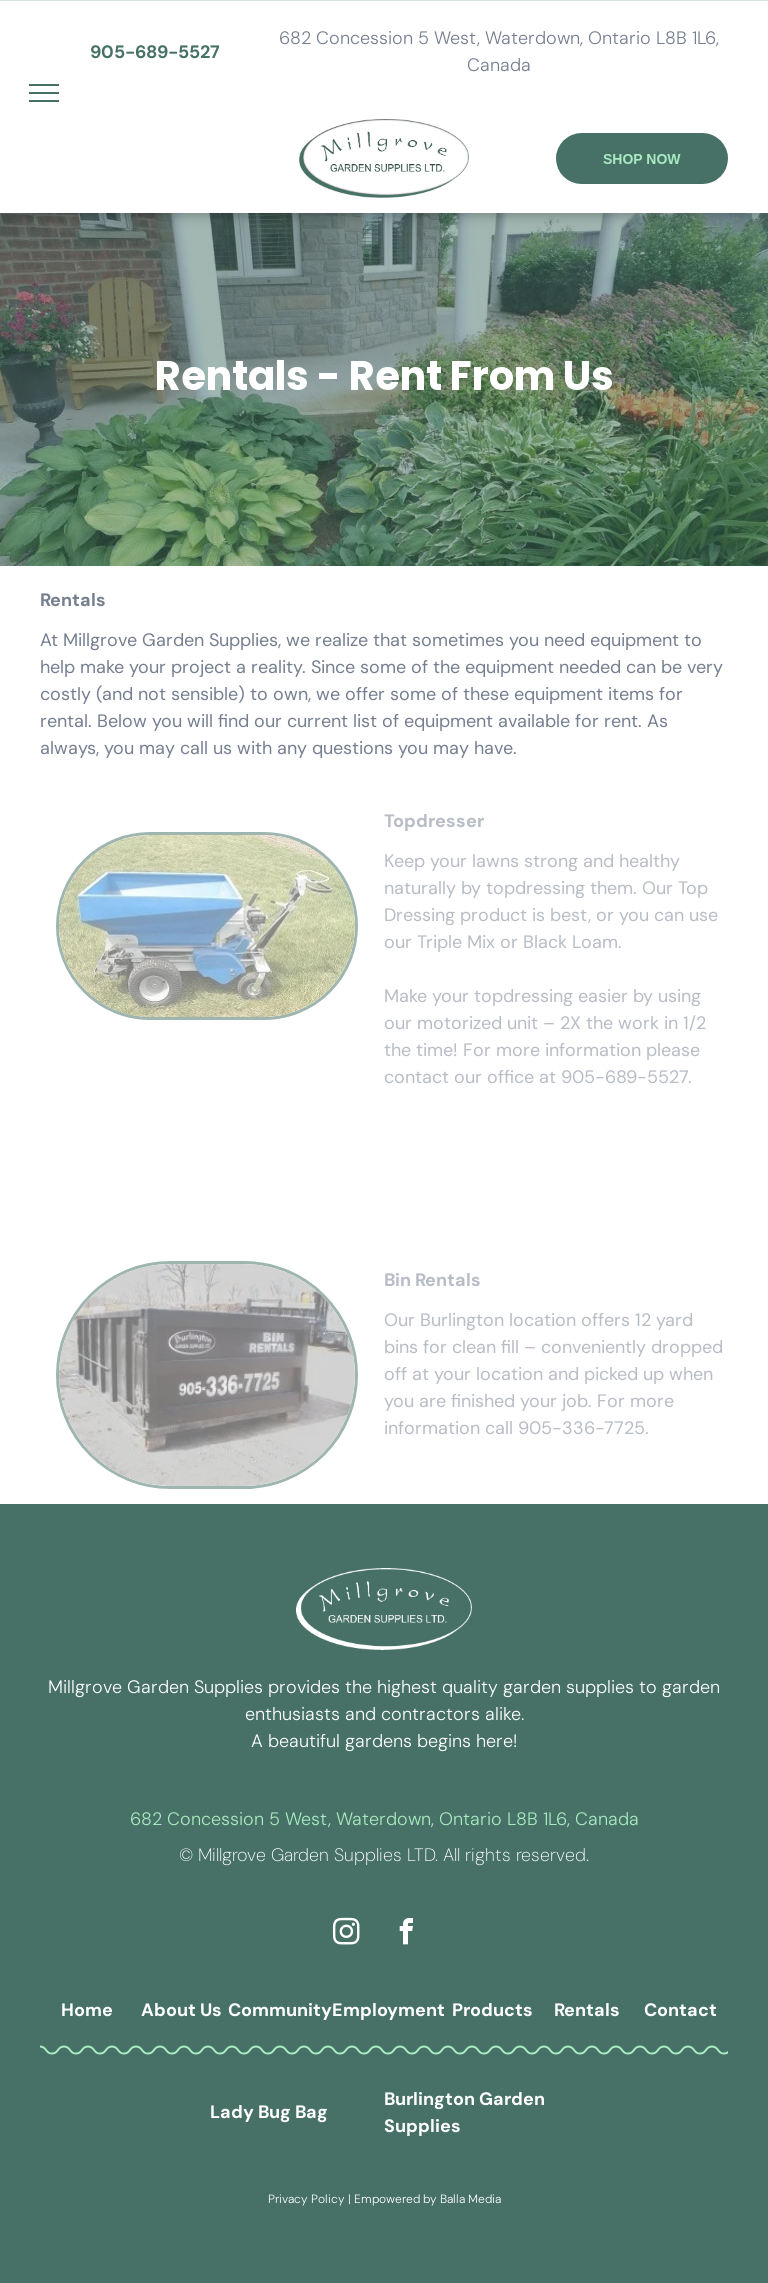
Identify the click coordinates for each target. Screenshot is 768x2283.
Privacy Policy (306, 2199)
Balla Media (470, 2199)
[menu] (44, 93)
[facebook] (407, 1934)
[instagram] (347, 1934)
